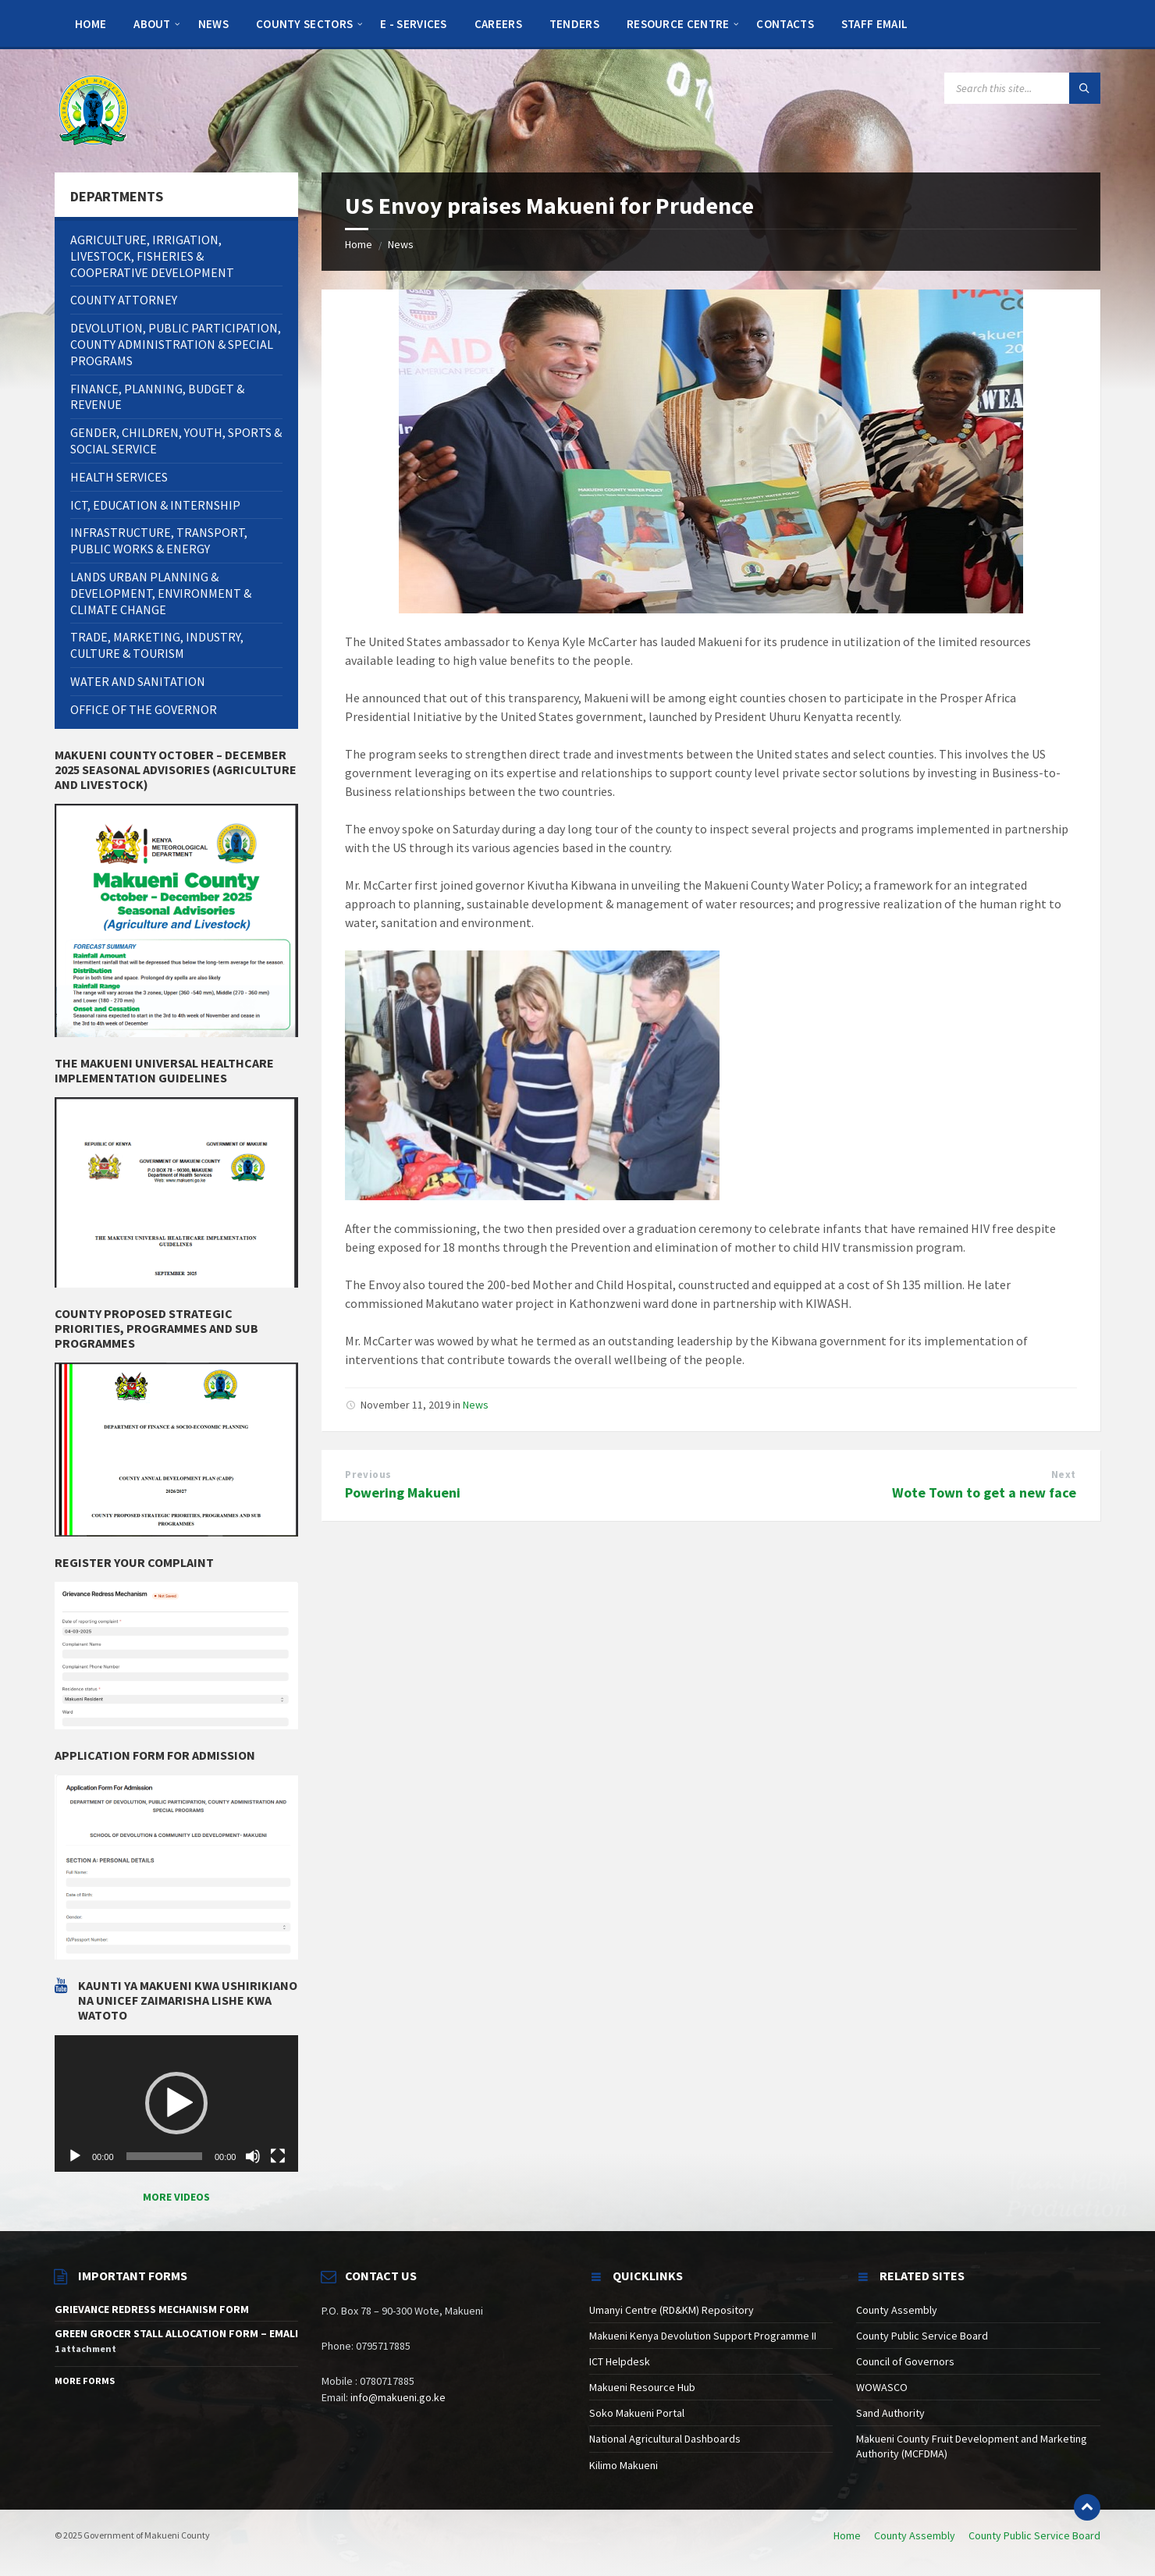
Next (1063, 1474)
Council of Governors (905, 2361)
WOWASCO (882, 2387)
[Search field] (1022, 88)
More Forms (85, 2380)
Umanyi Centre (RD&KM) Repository (671, 2310)
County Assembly (896, 2310)
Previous (368, 1474)
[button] (176, 2103)
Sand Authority (890, 2413)
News (401, 244)
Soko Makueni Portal (636, 2413)
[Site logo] (94, 109)
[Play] (75, 2156)
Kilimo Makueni (623, 2465)
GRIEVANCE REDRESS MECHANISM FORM (152, 2309)
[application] (176, 2104)
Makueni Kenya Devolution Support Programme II (702, 2336)
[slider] (164, 2156)
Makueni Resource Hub (642, 2387)
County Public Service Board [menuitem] (1034, 2535)
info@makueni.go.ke (398, 2397)
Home (358, 244)
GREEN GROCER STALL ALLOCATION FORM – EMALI (176, 2333)
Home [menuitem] (847, 2535)
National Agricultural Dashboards (665, 2439)
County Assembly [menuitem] (914, 2535)
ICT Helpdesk (619, 2361)
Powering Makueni (402, 1492)
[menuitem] (90, 23)
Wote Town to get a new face (984, 1492)
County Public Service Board (922, 2336)
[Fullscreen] (278, 2156)
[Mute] (253, 2156)
